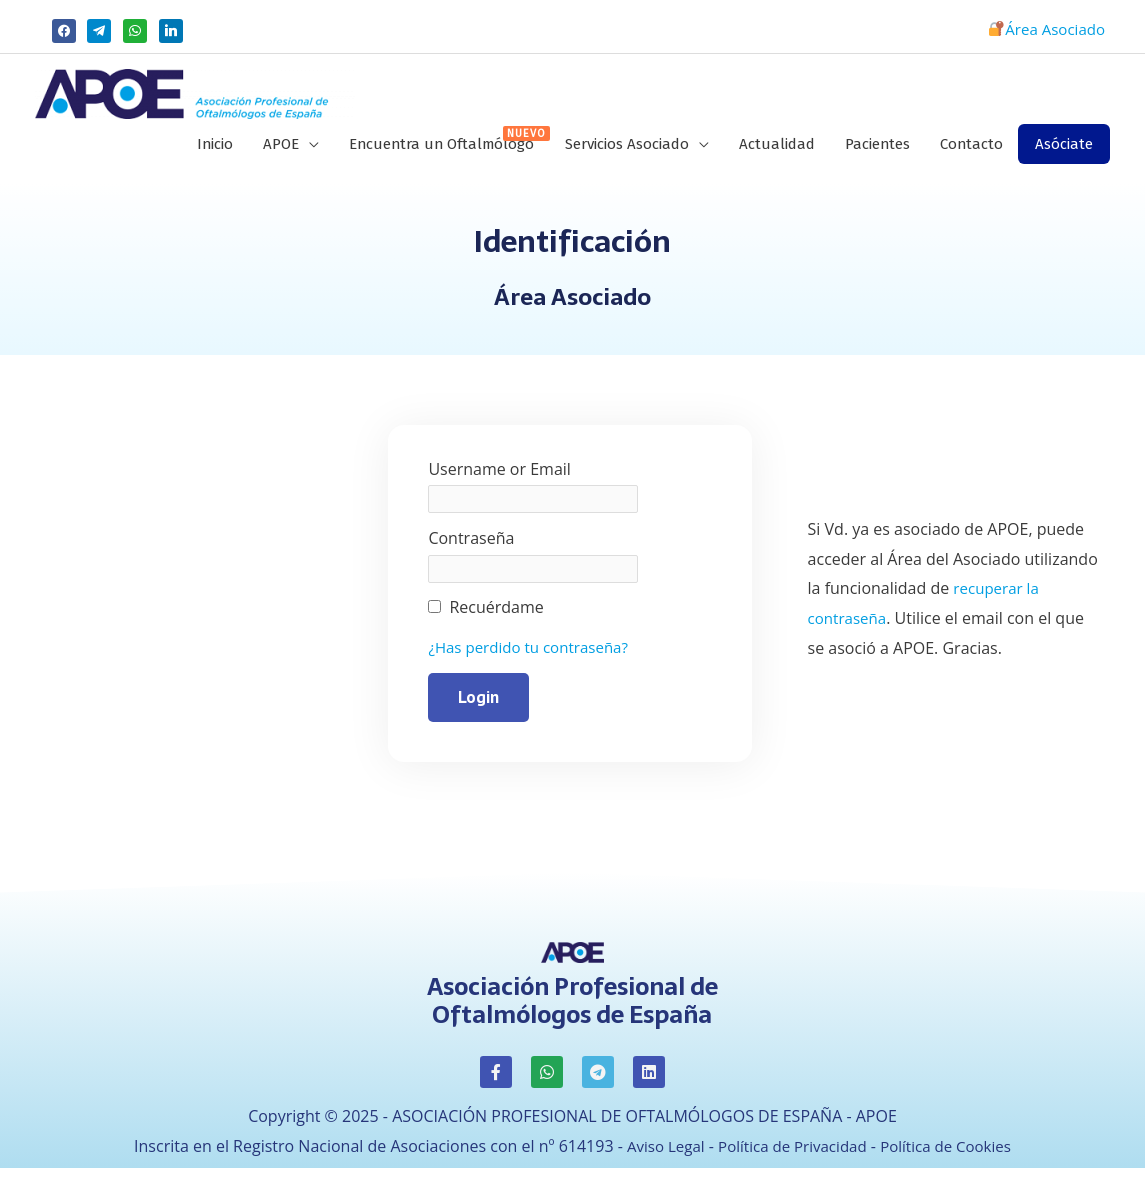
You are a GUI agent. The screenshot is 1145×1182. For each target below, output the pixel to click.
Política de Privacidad (791, 1157)
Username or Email (499, 480)
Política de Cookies (952, 1157)
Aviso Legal (657, 1157)
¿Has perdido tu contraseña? (534, 658)
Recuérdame (496, 618)
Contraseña (471, 549)
